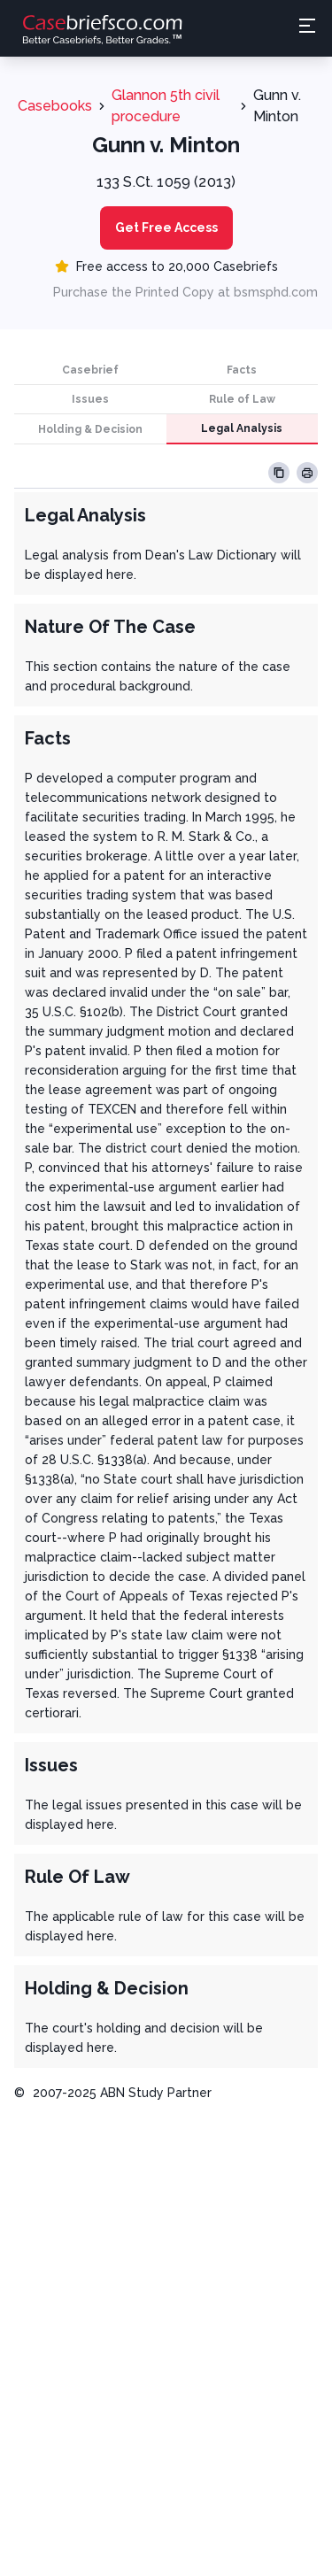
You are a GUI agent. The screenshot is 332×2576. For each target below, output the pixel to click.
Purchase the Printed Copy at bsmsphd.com (185, 292)
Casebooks (55, 105)
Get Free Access (166, 227)
